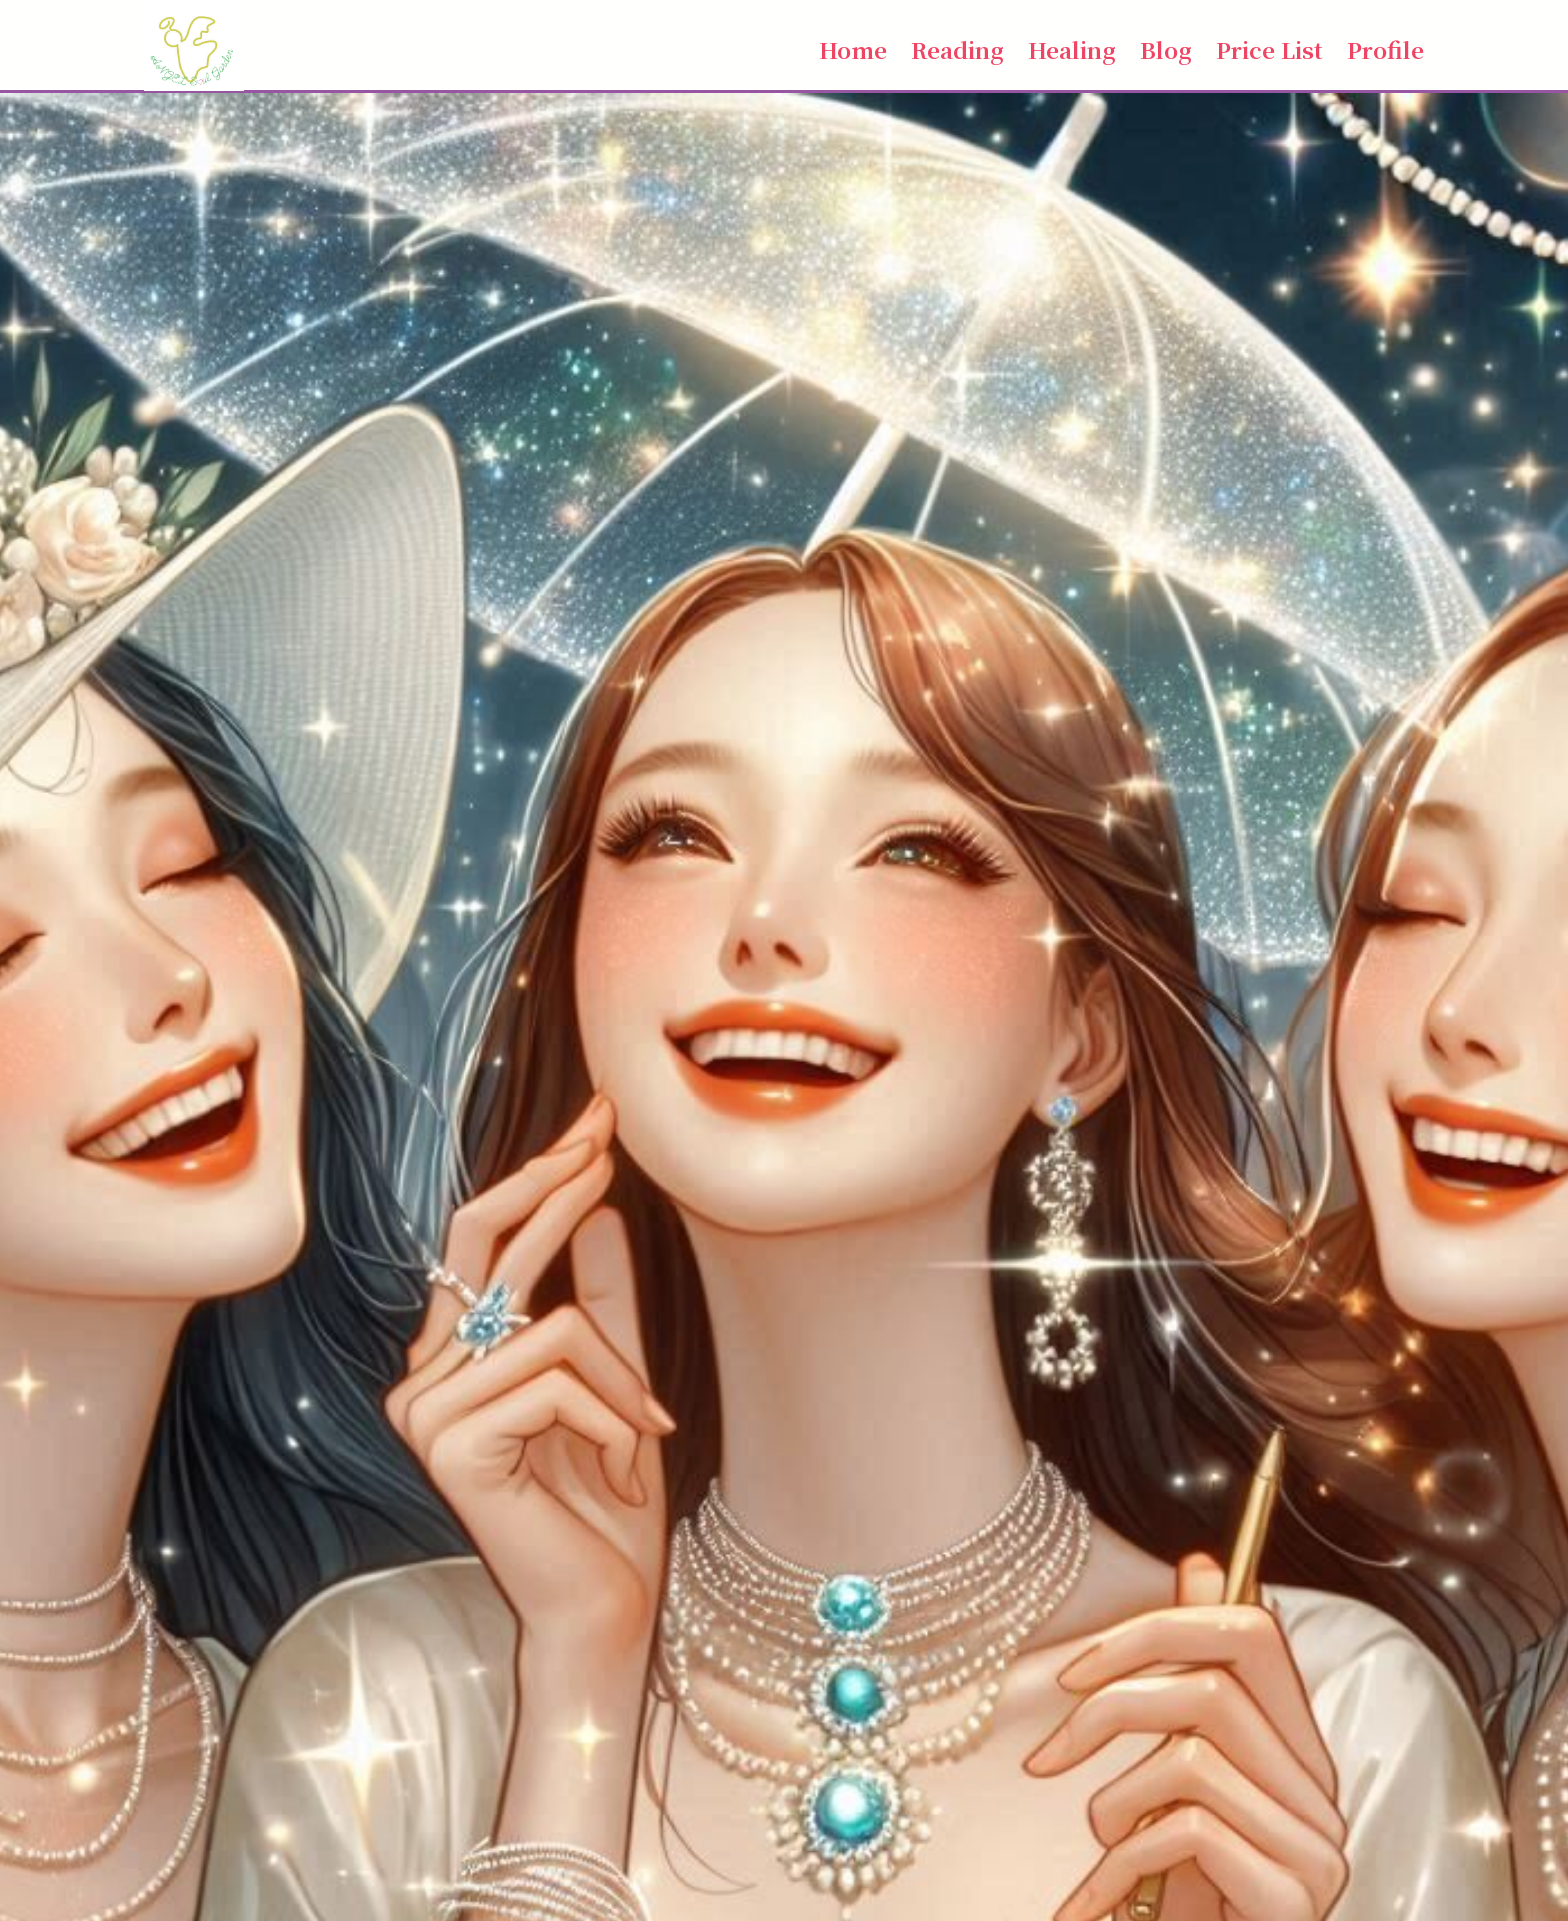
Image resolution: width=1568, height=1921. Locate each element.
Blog (1166, 49)
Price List (1269, 49)
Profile (1385, 49)
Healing (1072, 49)
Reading (957, 49)
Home (853, 49)
